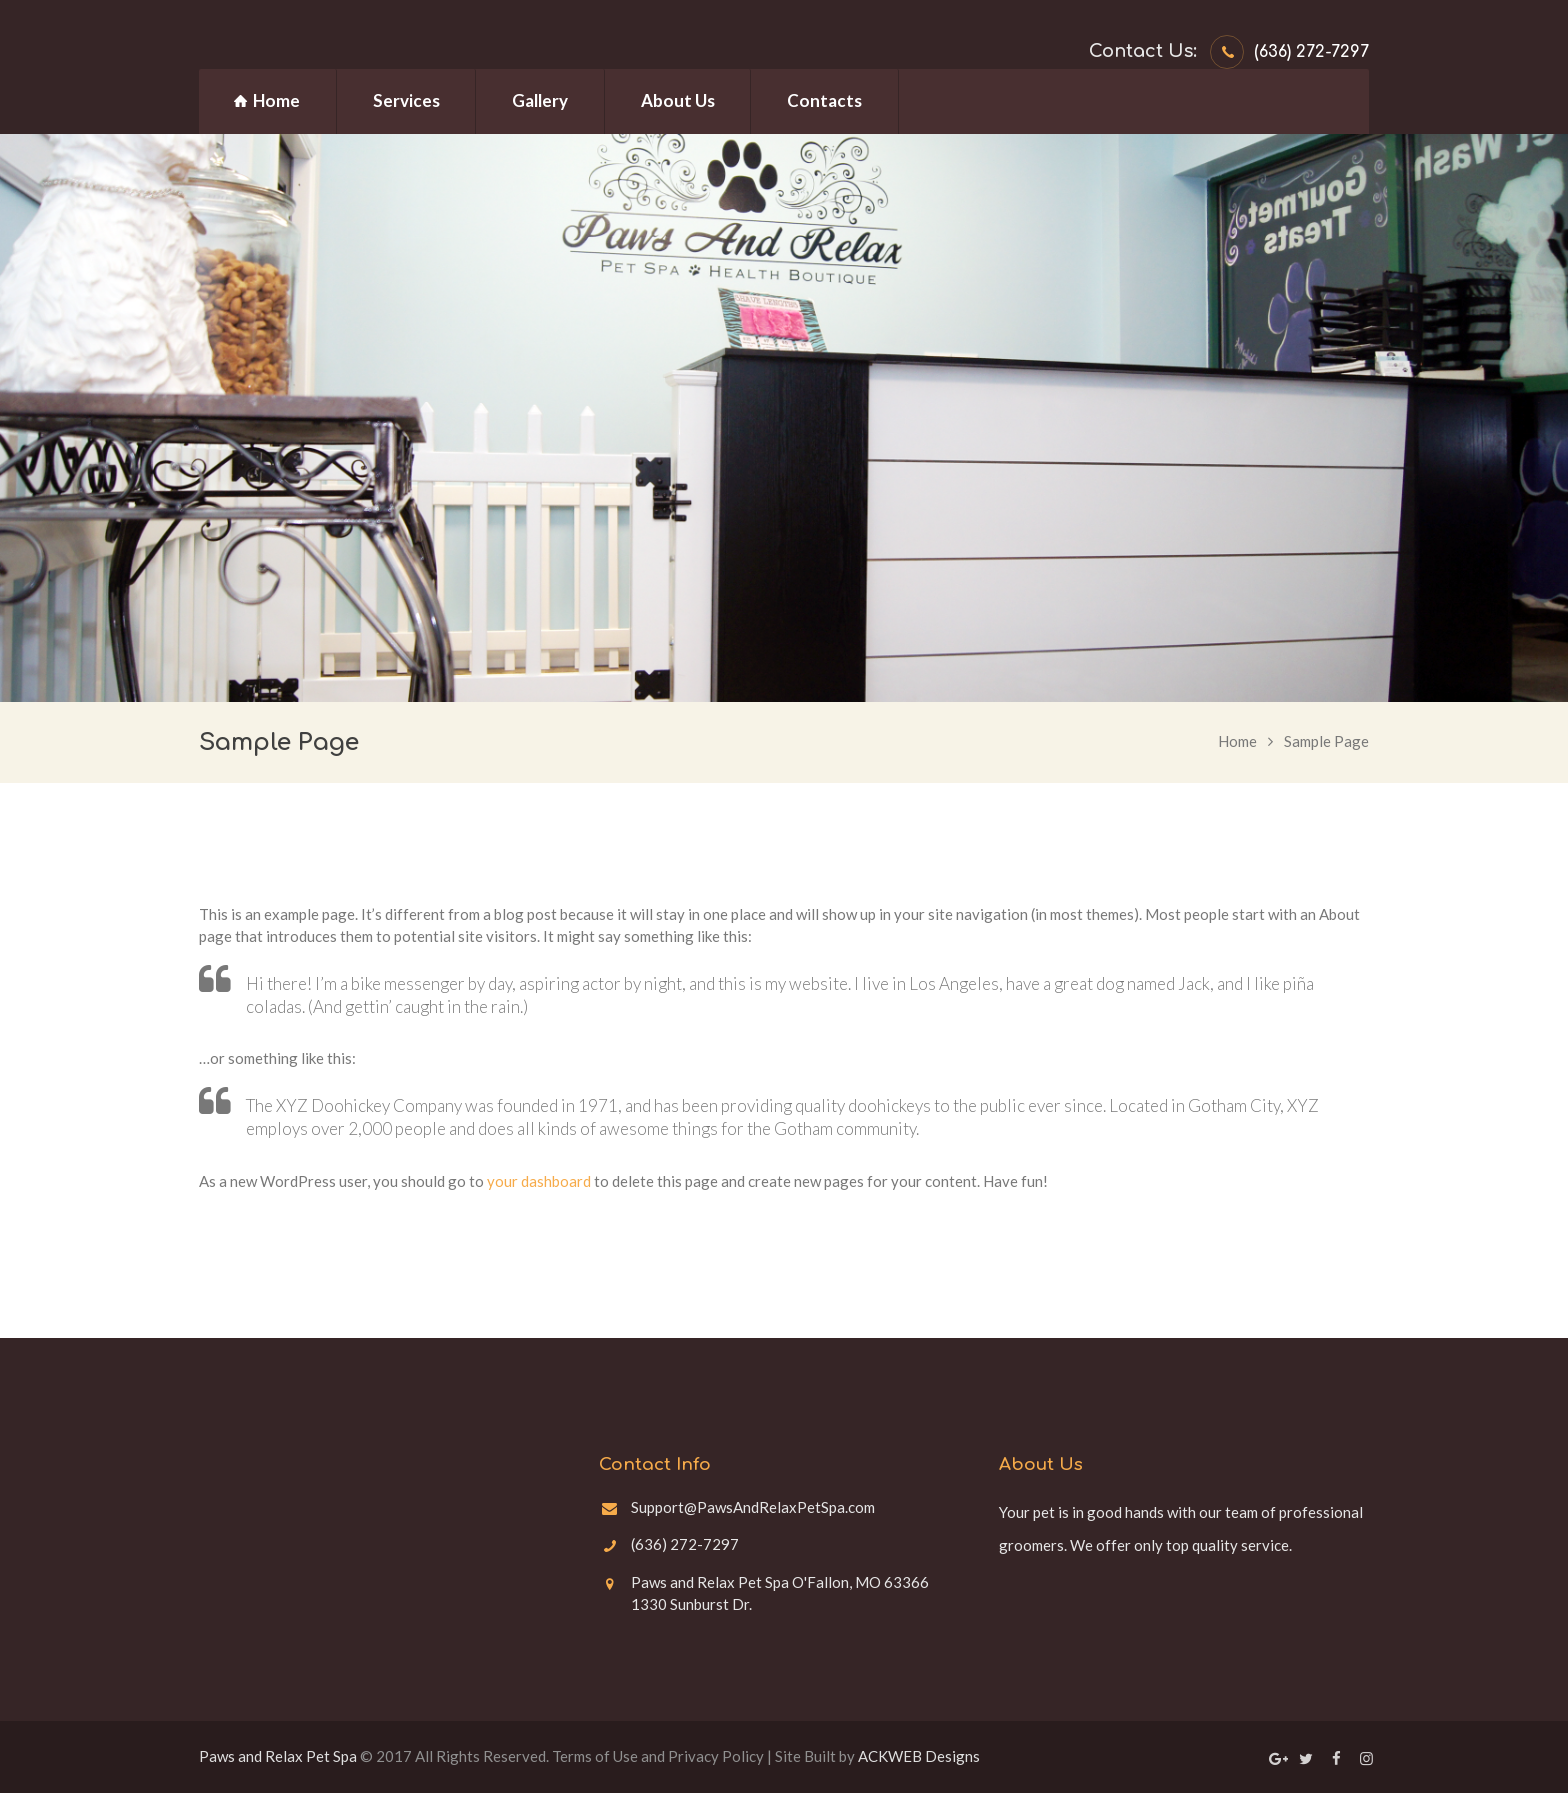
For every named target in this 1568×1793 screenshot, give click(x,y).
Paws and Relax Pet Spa (278, 1756)
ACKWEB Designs (919, 1756)
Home (1237, 741)
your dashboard (539, 1181)
